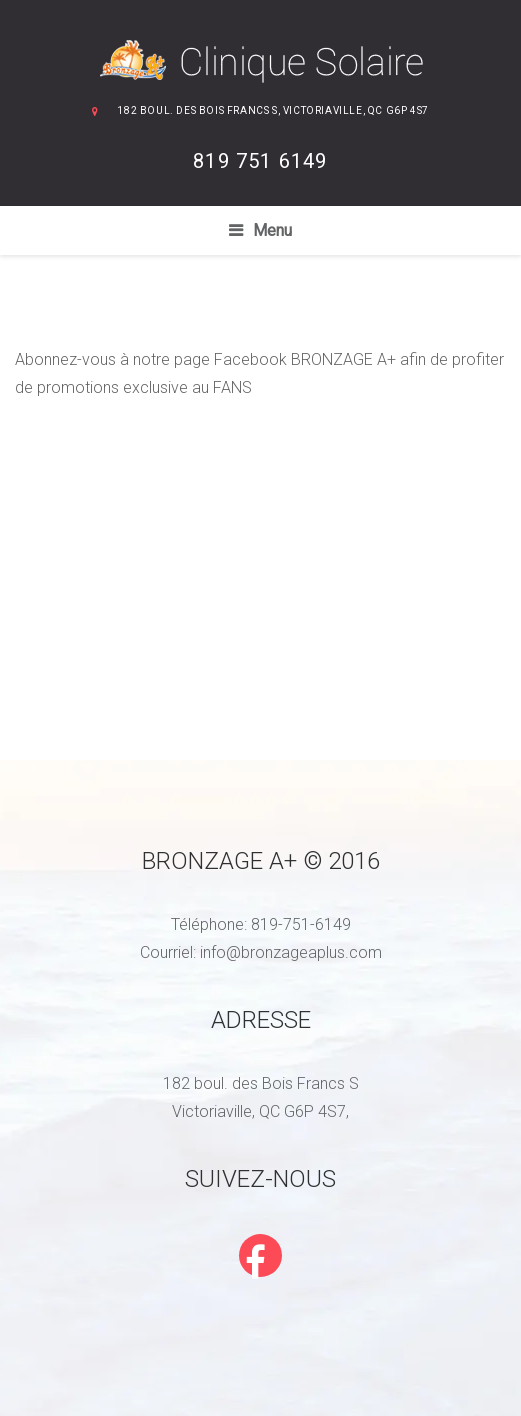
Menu (272, 230)
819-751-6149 (301, 924)
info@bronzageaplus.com (291, 952)
